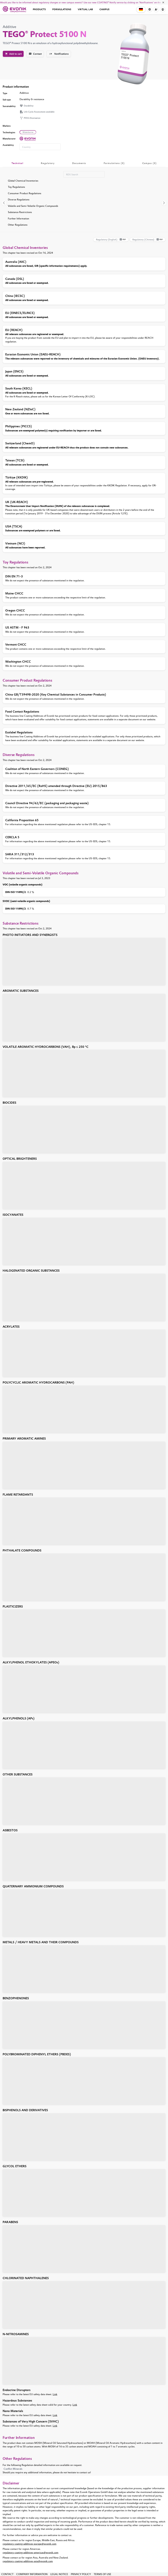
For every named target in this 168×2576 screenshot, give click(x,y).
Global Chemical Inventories (23, 180)
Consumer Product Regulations (24, 193)
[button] (141, 9)
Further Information (18, 218)
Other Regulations (17, 224)
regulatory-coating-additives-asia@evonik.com (28, 2561)
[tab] (17, 163)
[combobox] (40, 147)
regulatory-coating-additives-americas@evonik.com (30, 2552)
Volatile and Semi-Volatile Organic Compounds (33, 206)
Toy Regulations (16, 187)
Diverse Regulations (18, 199)
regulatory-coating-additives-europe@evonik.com (29, 2544)
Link (55, 2394)
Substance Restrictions (20, 212)
